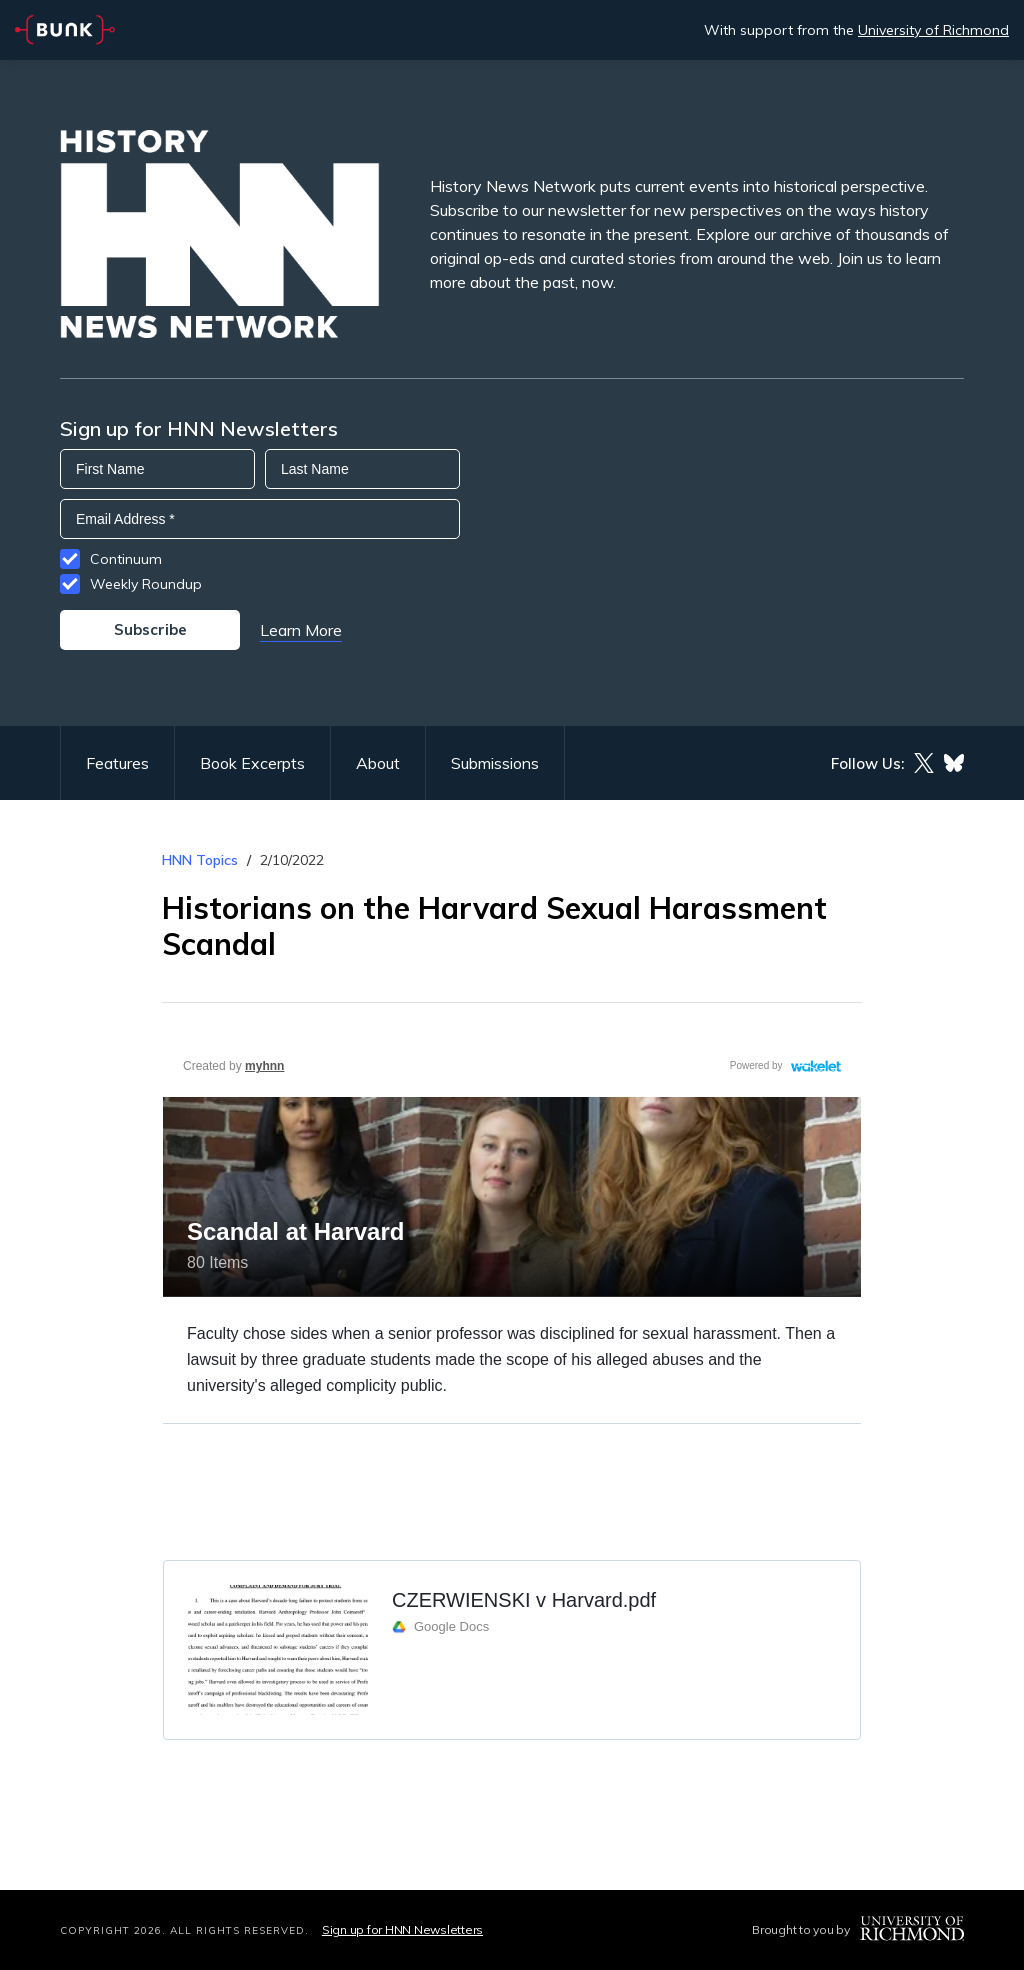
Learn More (301, 630)
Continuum (126, 559)
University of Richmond (933, 30)
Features (117, 763)
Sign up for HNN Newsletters (402, 1929)
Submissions (495, 763)
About (378, 763)
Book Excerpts (252, 763)
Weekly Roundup (146, 584)
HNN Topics (200, 860)
